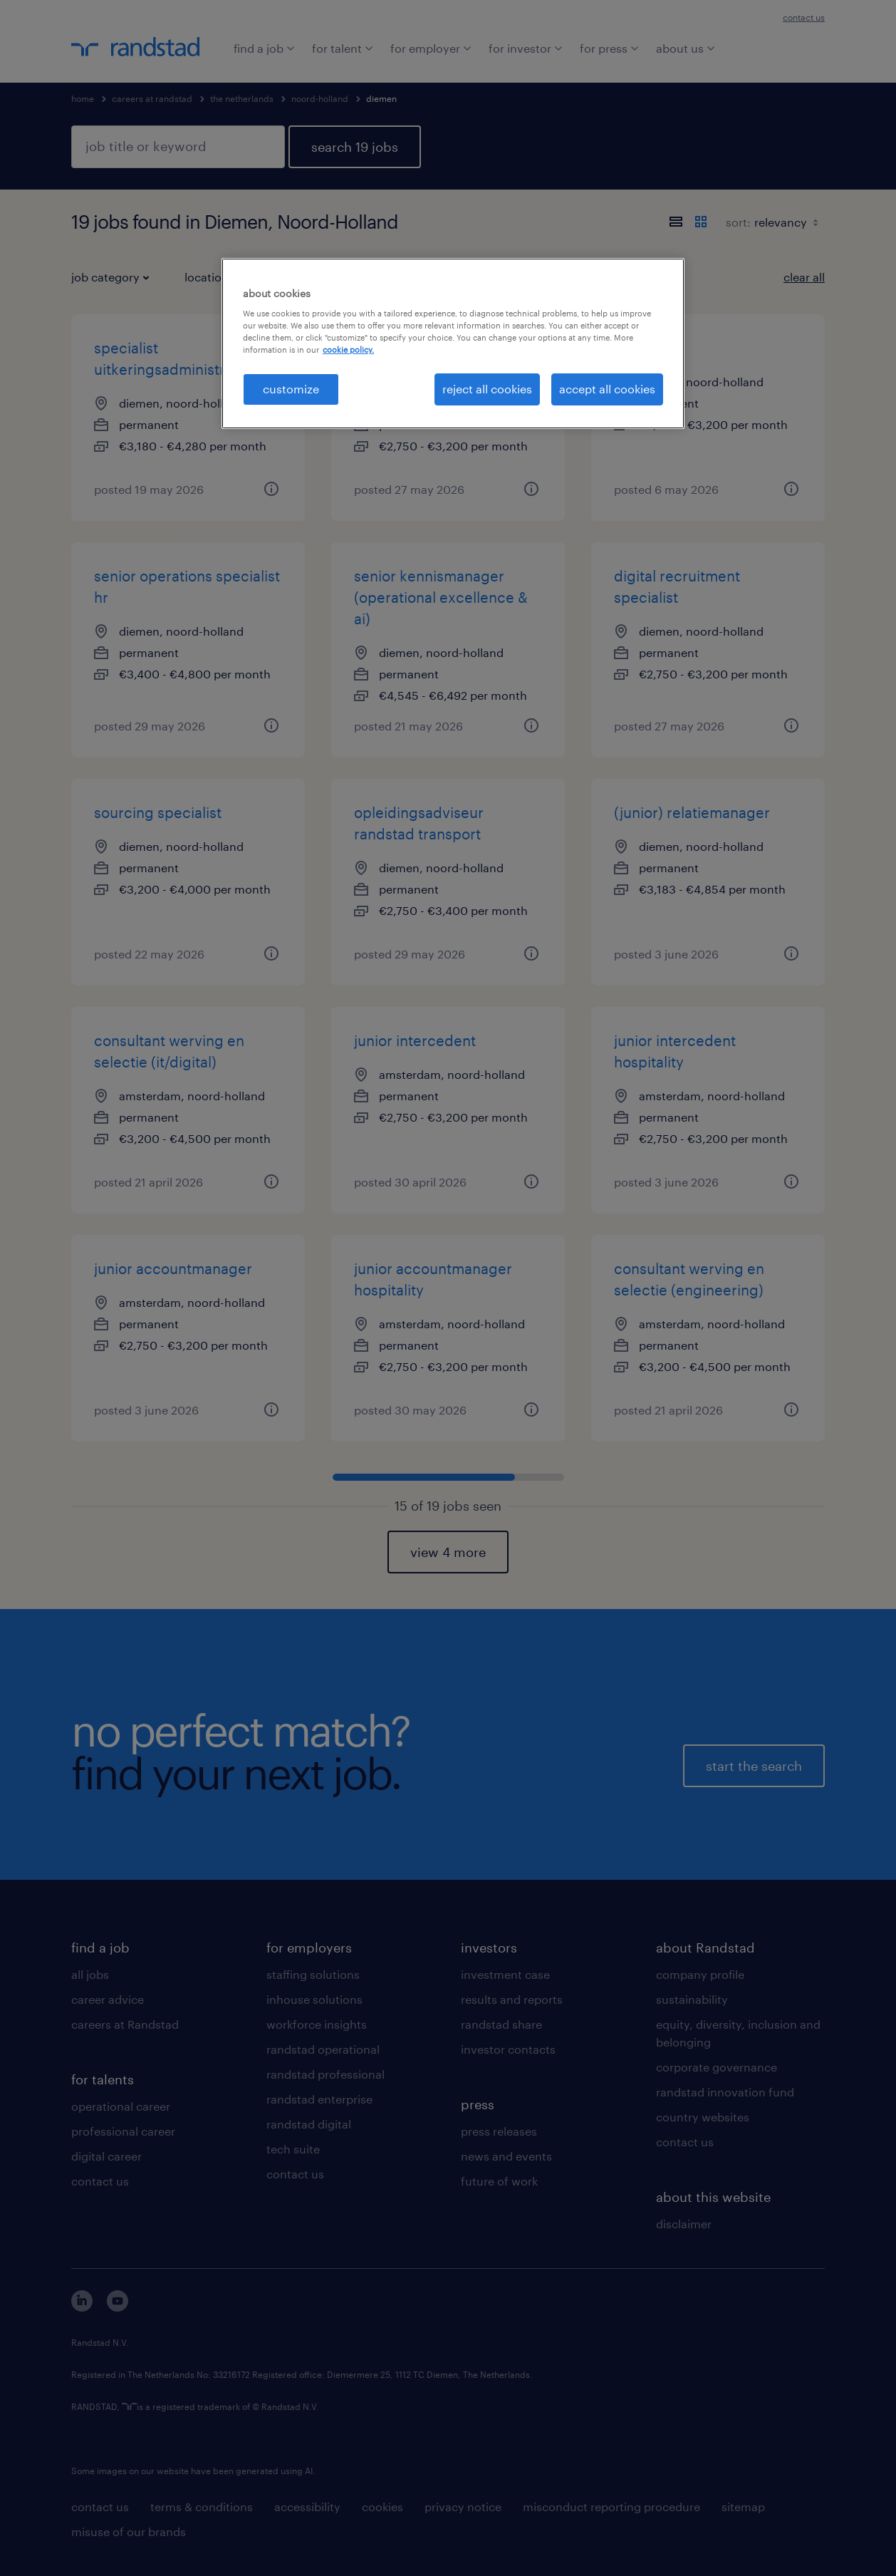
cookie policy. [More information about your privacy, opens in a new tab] (348, 349)
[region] (453, 343)
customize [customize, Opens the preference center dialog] (291, 388)
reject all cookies (487, 388)
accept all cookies (607, 388)
